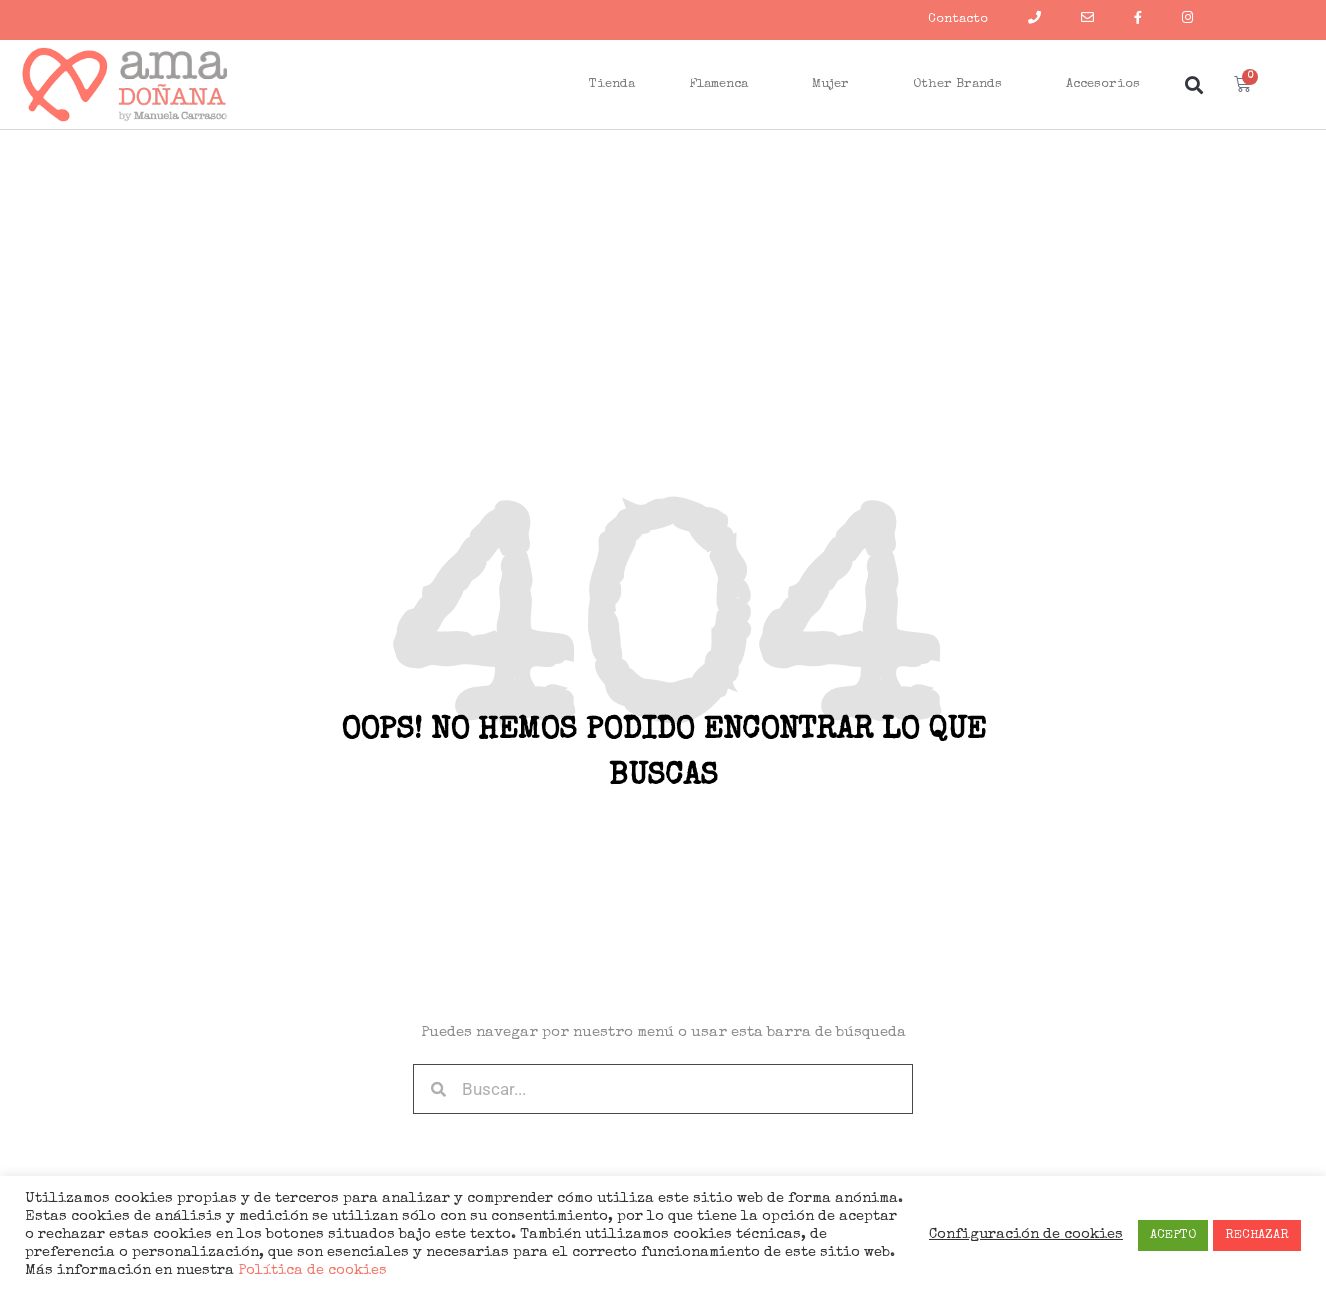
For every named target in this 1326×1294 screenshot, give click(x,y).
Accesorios (1108, 85)
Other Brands (962, 85)
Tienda (612, 84)
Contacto (958, 19)
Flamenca (723, 85)
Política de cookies (310, 1271)
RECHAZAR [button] (1257, 1235)
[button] (1193, 84)
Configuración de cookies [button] (1026, 1235)
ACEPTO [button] (1173, 1235)
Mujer (835, 85)
